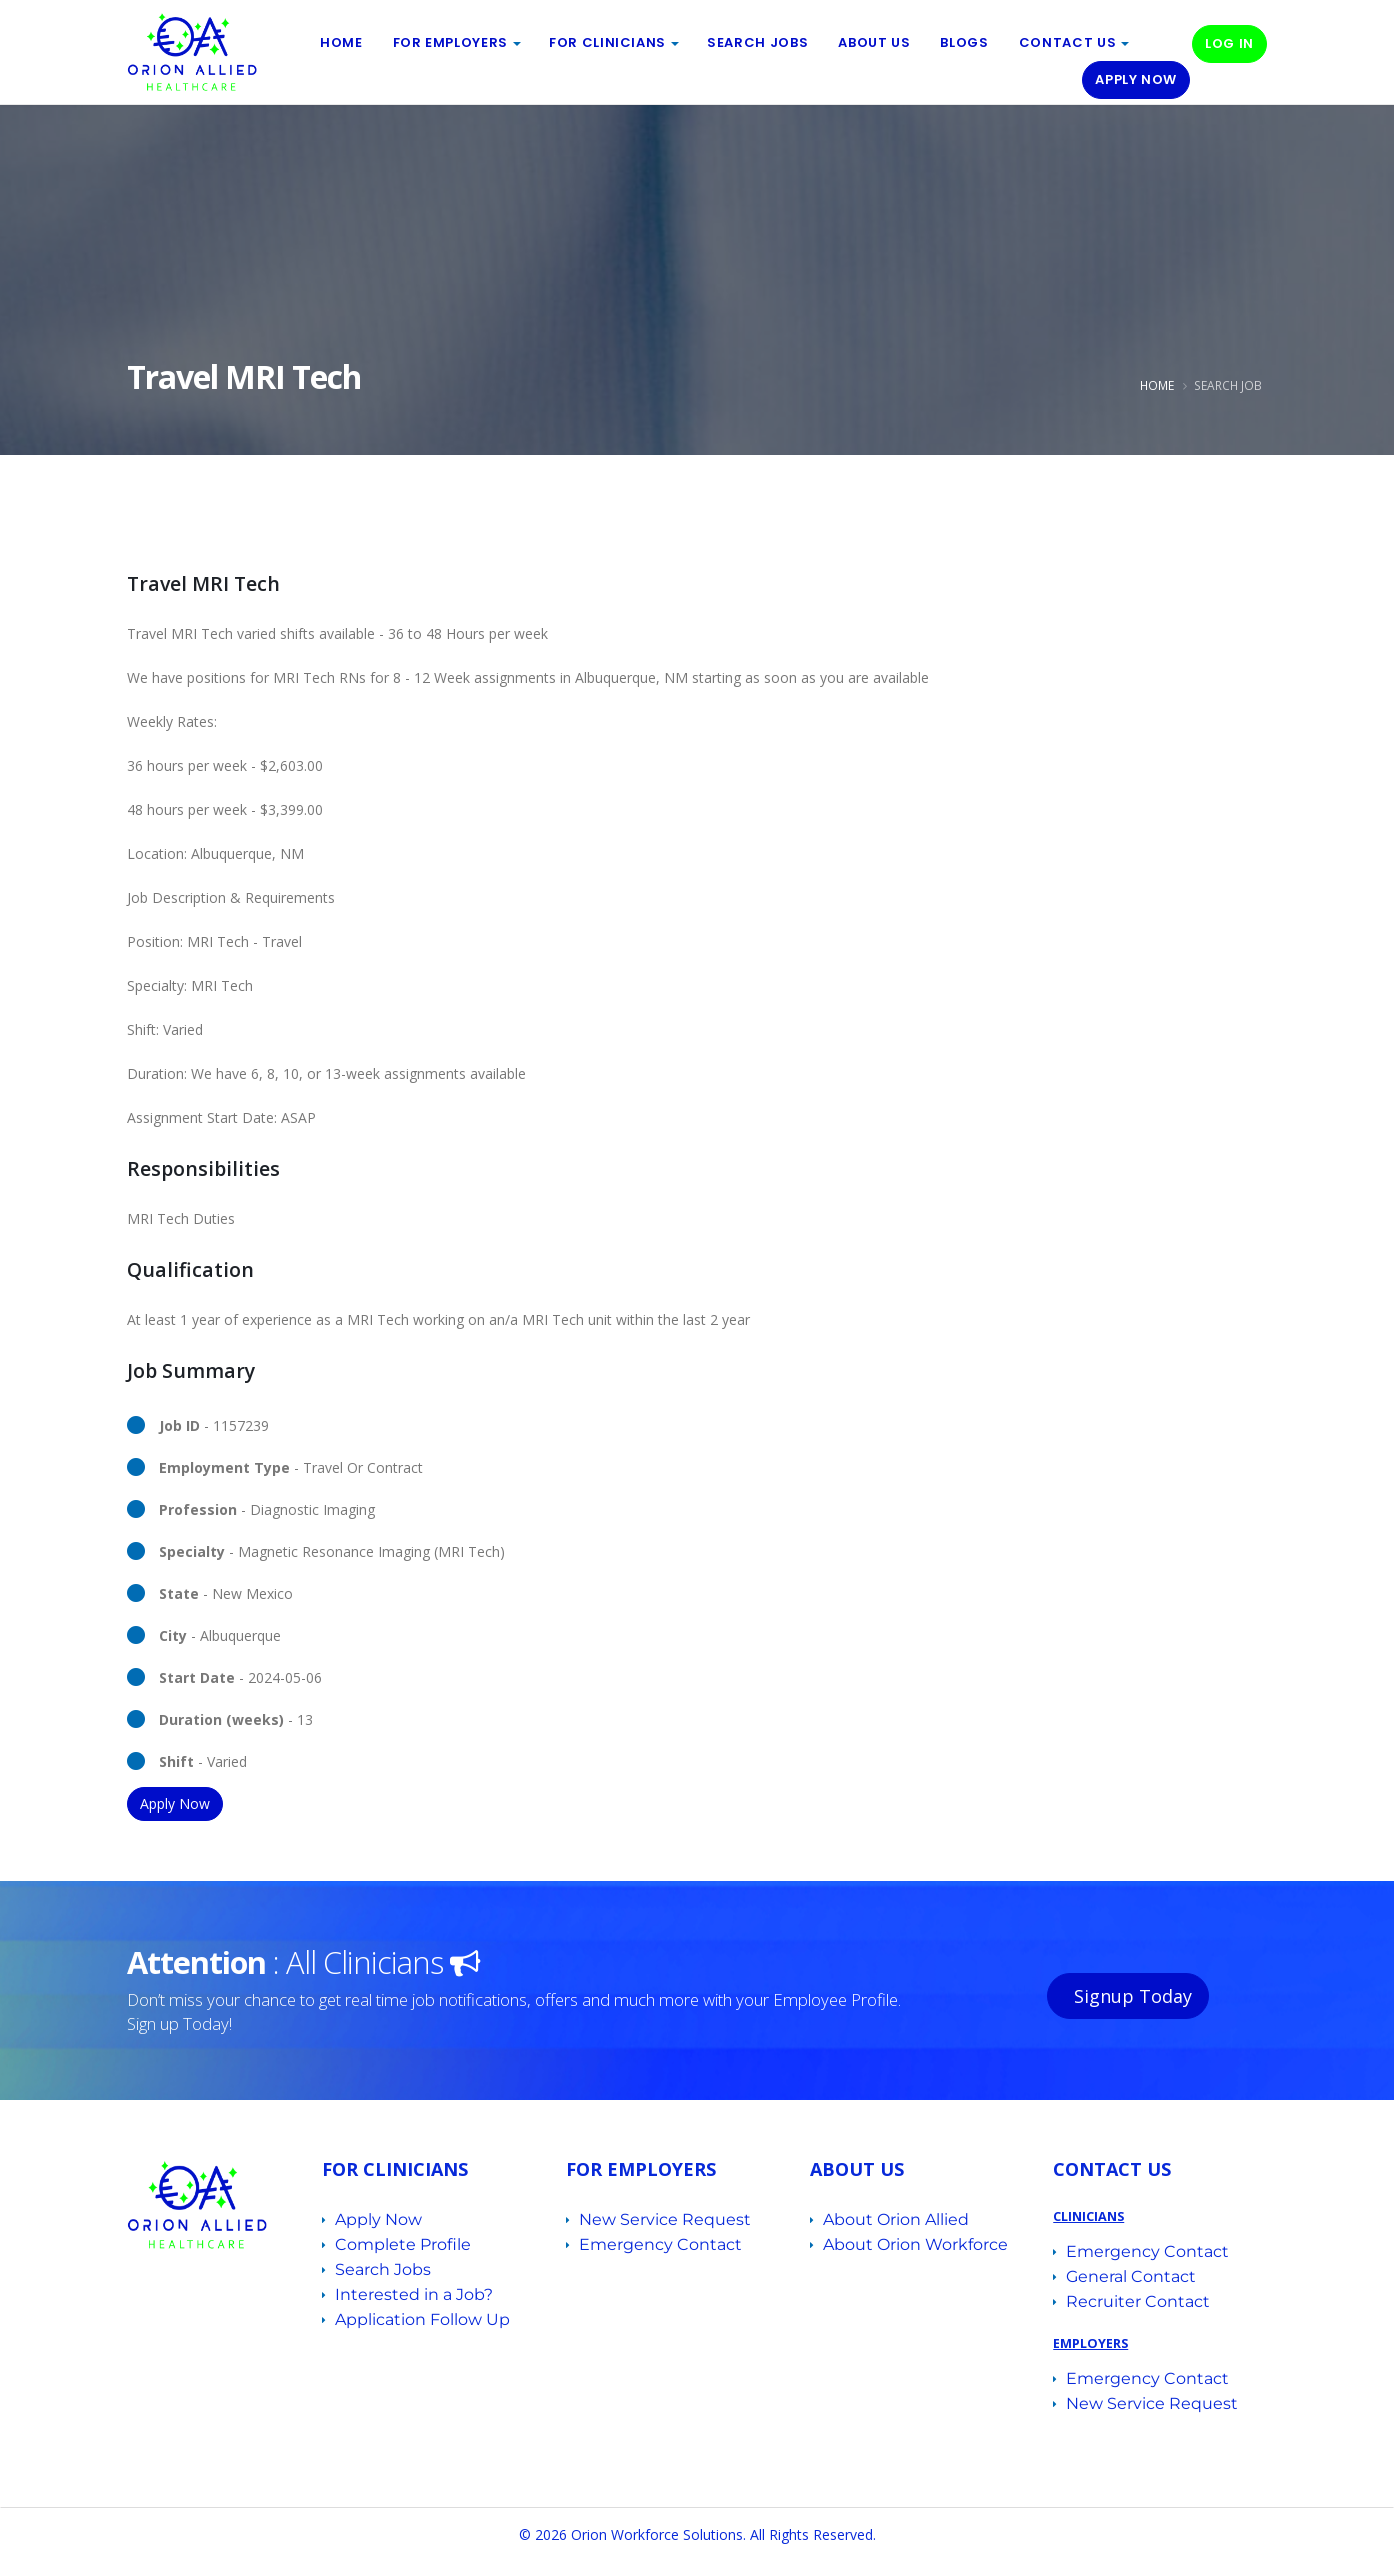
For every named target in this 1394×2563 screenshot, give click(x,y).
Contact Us (1068, 42)
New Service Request (665, 2219)
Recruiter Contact (1138, 2301)
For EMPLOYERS (450, 42)
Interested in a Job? (414, 2294)
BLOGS (964, 42)
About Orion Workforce (915, 2244)
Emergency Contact (660, 2244)
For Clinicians (607, 42)
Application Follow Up (422, 2319)
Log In (1229, 43)
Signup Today (1130, 1996)
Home (341, 42)
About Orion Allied (896, 2219)
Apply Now (1136, 79)
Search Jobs (757, 42)
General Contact (1131, 2276)
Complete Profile (403, 2244)
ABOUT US (874, 42)
